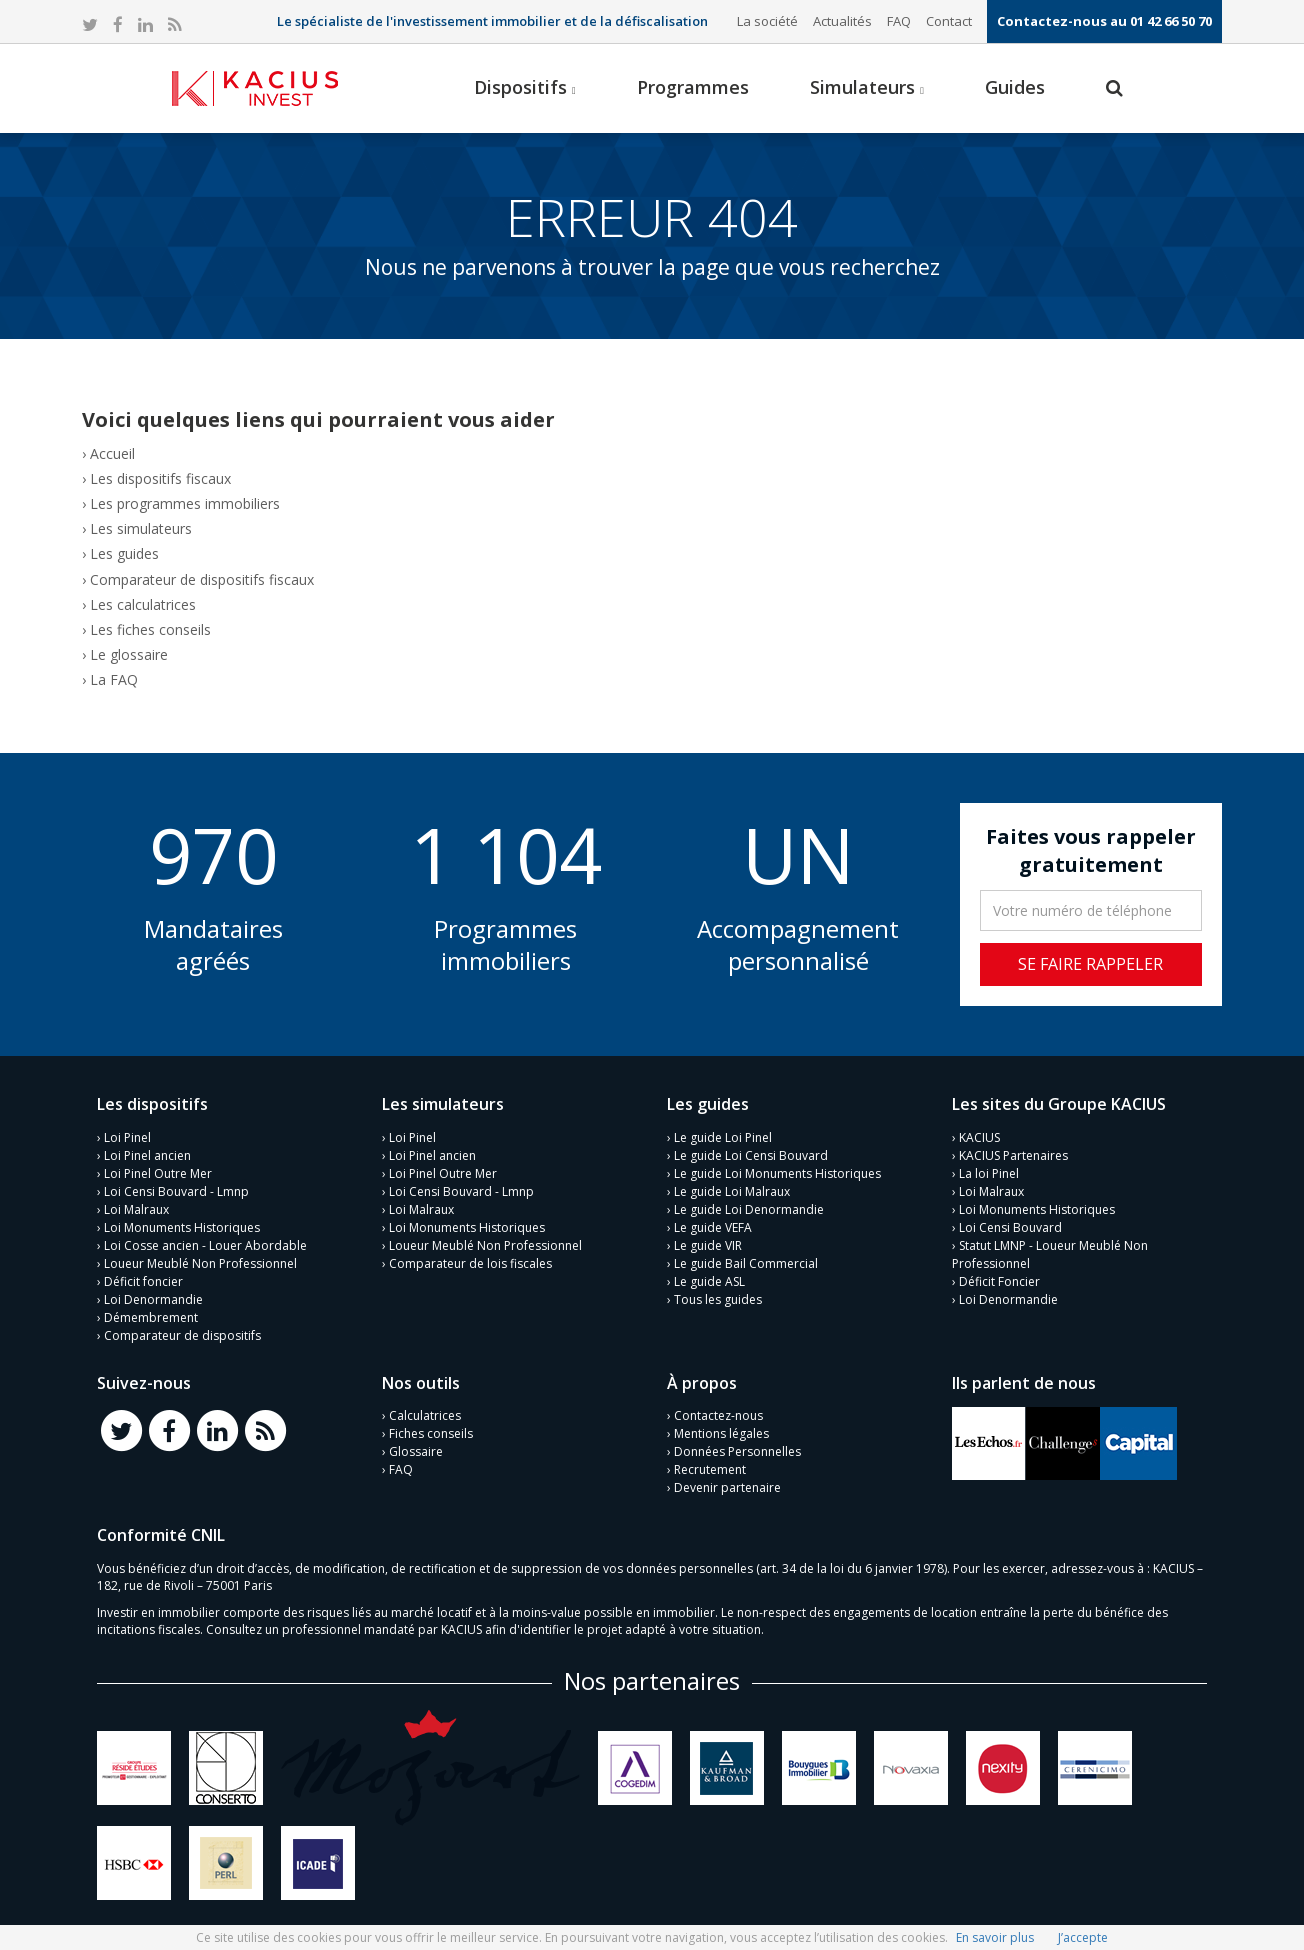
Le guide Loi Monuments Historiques (777, 1173)
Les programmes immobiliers (185, 503)
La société (767, 21)
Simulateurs (867, 87)
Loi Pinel (127, 1137)
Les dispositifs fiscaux (160, 478)
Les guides (124, 553)
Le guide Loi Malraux (732, 1191)
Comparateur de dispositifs (182, 1335)
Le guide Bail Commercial (746, 1263)
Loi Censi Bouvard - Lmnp (176, 1191)
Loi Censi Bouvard (1010, 1227)
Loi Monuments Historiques (182, 1227)
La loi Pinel (989, 1173)
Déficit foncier (143, 1281)
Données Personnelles (737, 1451)
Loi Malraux (136, 1209)
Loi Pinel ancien (147, 1155)
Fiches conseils (431, 1433)
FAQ (899, 21)
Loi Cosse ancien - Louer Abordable (205, 1245)
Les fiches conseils (150, 629)
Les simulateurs (141, 528)
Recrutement (710, 1469)
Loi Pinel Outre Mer (158, 1173)
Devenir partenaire (727, 1487)
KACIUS (979, 1137)
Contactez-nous (718, 1415)
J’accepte (1083, 1937)
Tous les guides (718, 1299)
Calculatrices (425, 1415)
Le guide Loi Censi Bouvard (751, 1155)
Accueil (112, 453)
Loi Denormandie (153, 1299)
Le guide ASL (709, 1281)
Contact (949, 21)
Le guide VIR (708, 1245)
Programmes (693, 87)
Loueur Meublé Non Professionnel (200, 1263)
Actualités (842, 21)
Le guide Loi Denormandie (749, 1209)
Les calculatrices (143, 604)
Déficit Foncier (999, 1281)
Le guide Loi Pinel (723, 1137)
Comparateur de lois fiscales (470, 1263)
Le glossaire (129, 654)
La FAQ (114, 679)
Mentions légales (721, 1433)
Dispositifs (525, 87)
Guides (1015, 87)
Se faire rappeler (1090, 964)
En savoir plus (995, 1937)
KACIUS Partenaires (1013, 1155)
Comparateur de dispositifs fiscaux (202, 579)
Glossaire (416, 1451)
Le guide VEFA (713, 1227)
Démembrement (151, 1317)
